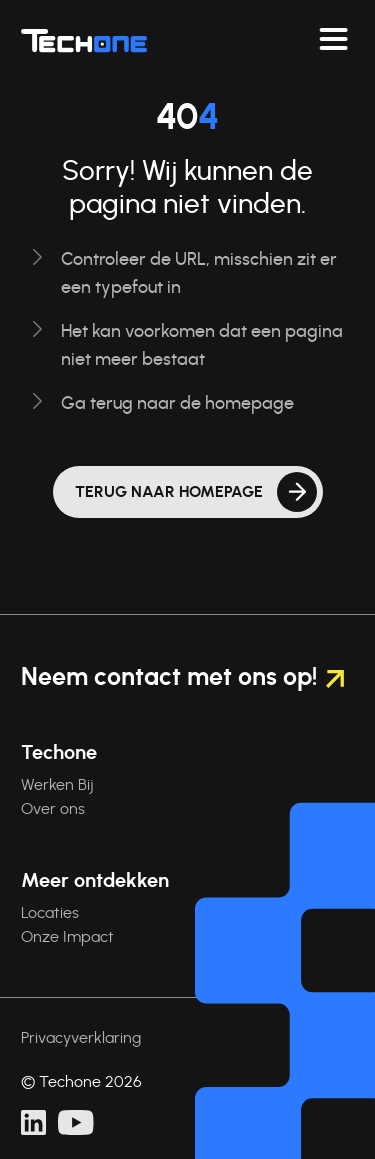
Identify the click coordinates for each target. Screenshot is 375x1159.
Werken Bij (57, 785)
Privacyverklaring (81, 1038)
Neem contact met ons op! (182, 677)
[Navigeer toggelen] (334, 40)
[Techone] (84, 40)
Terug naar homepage (169, 492)
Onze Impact (67, 937)
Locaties (50, 913)
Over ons (53, 809)
